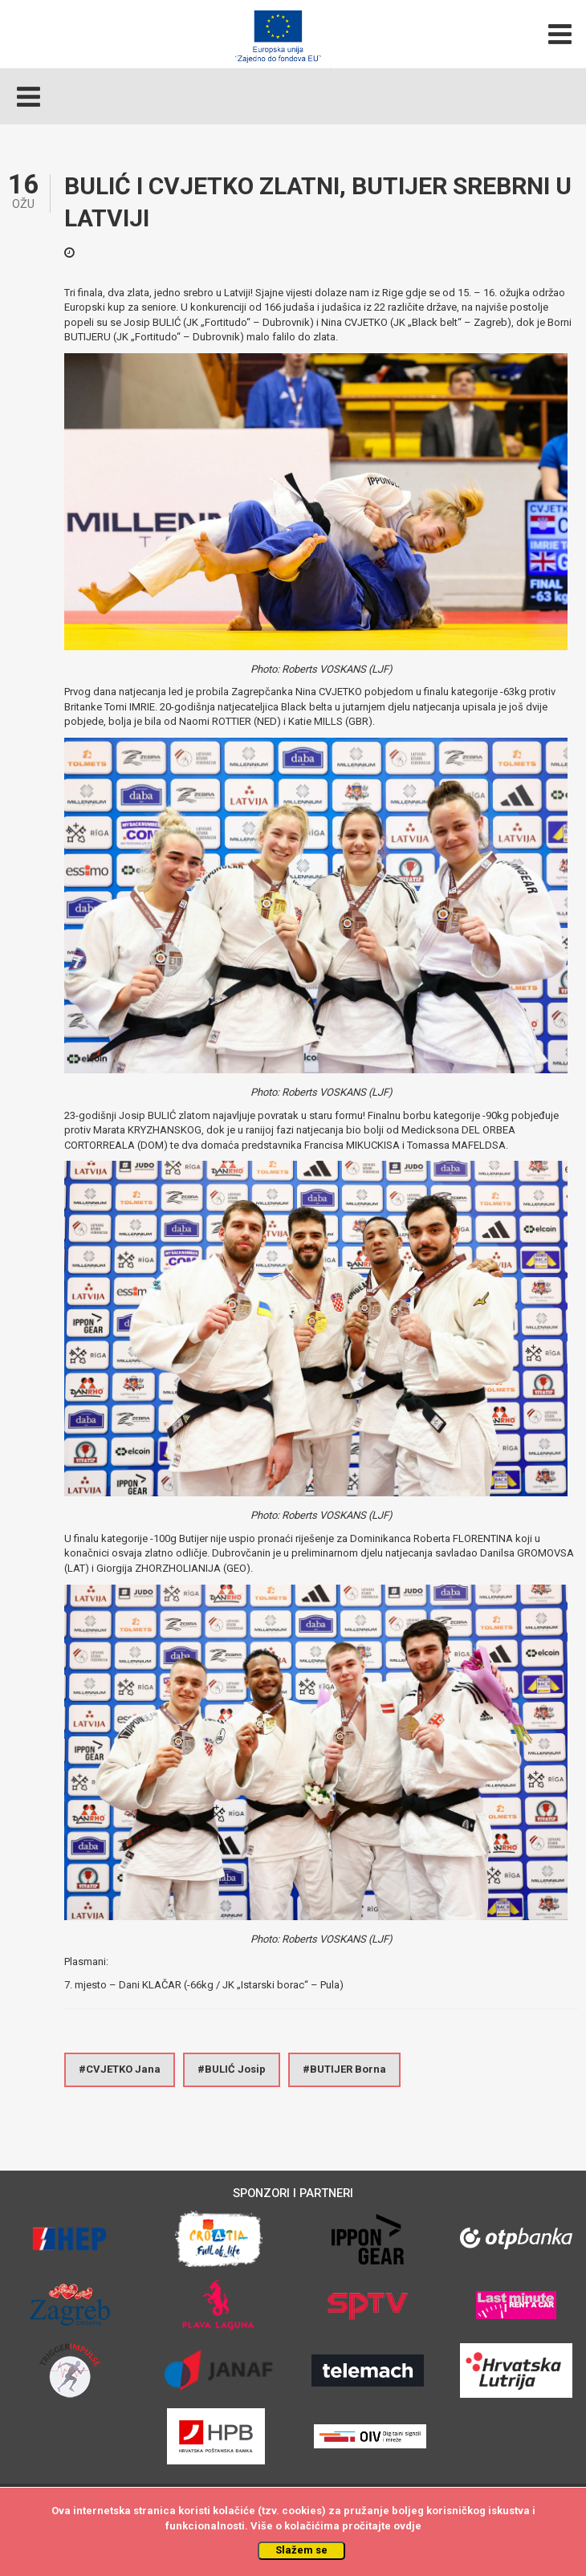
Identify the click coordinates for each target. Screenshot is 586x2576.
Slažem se (301, 2550)
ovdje (407, 2526)
